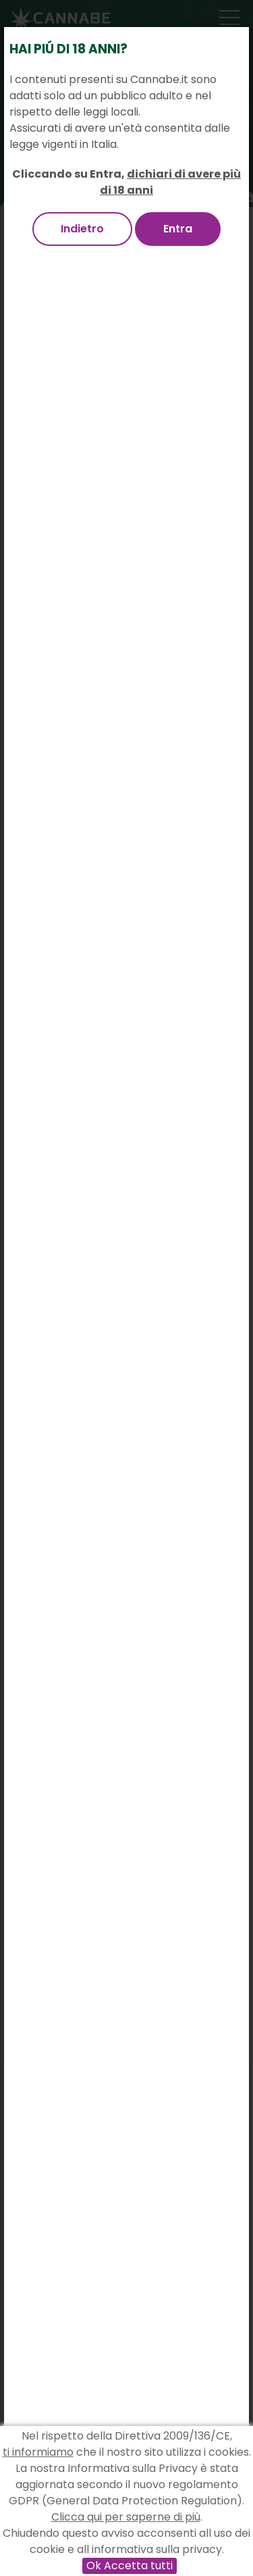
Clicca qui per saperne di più (125, 2517)
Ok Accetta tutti (129, 2565)
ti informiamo (38, 2452)
